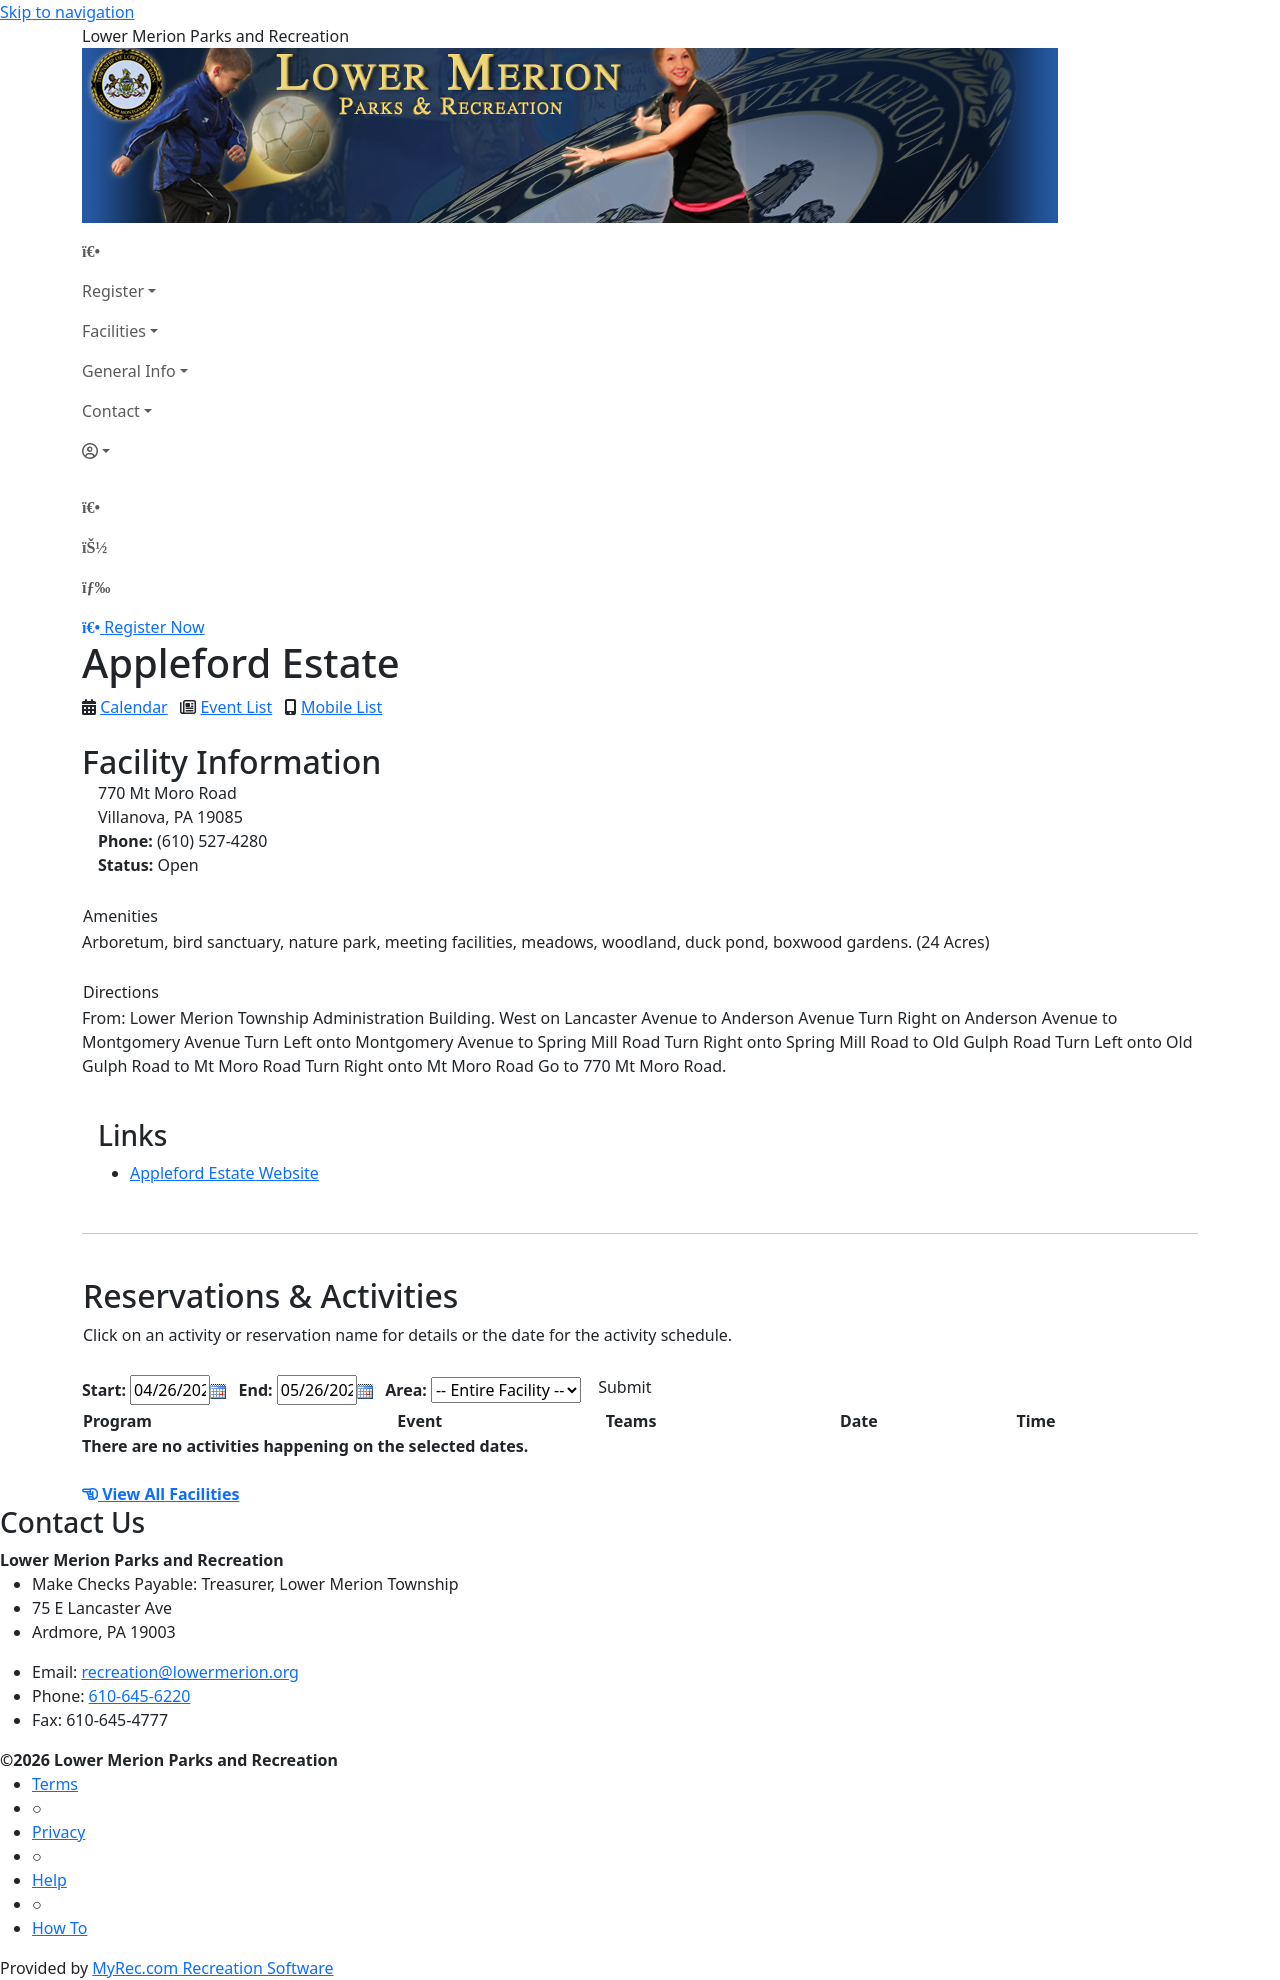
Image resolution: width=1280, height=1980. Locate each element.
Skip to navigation (67, 12)
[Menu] (96, 587)
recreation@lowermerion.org (190, 1672)
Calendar (134, 707)
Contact (111, 411)
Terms (55, 1784)
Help (49, 1880)
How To (59, 1928)
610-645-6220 (140, 1696)
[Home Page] (135, 251)
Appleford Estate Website (224, 1173)
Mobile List (341, 707)
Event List (236, 707)
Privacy (58, 1832)
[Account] (135, 451)
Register (113, 291)
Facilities (114, 331)
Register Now (154, 627)
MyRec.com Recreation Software (212, 1968)
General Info (129, 371)
